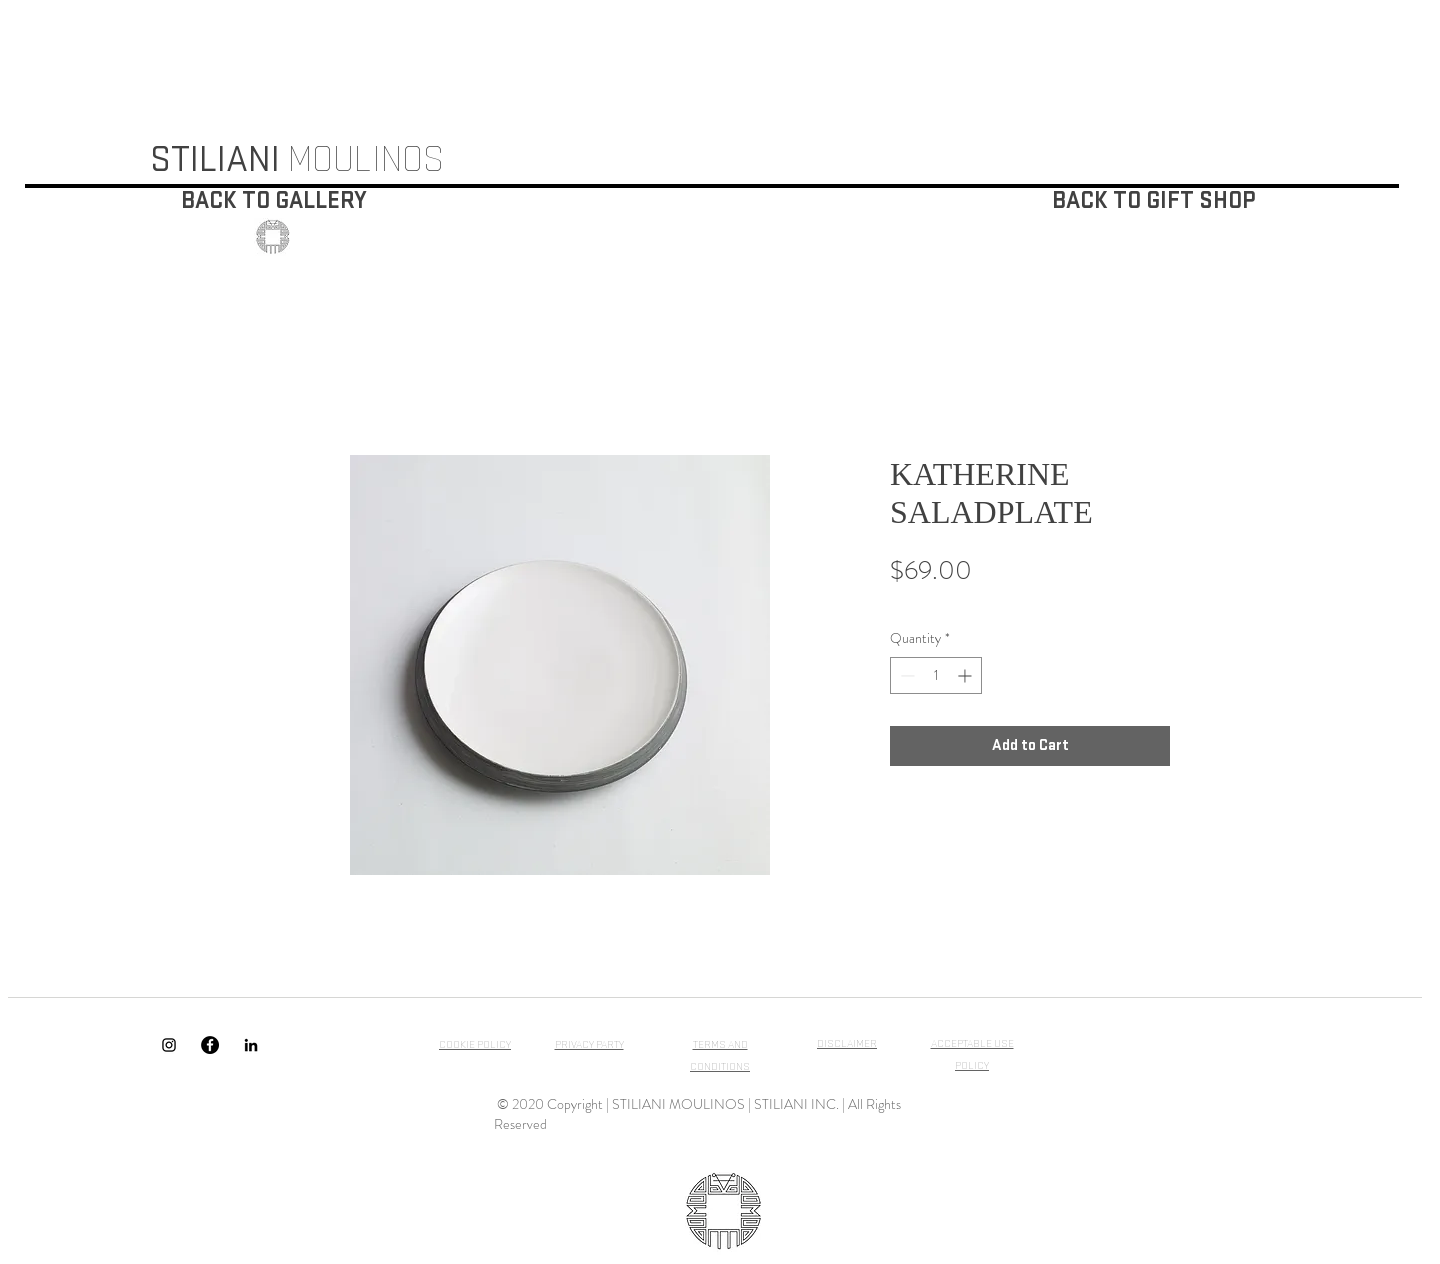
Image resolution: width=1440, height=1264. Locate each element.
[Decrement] (905, 675)
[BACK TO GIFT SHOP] (1153, 201)
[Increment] (966, 675)
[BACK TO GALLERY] (274, 201)
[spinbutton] (936, 675)
